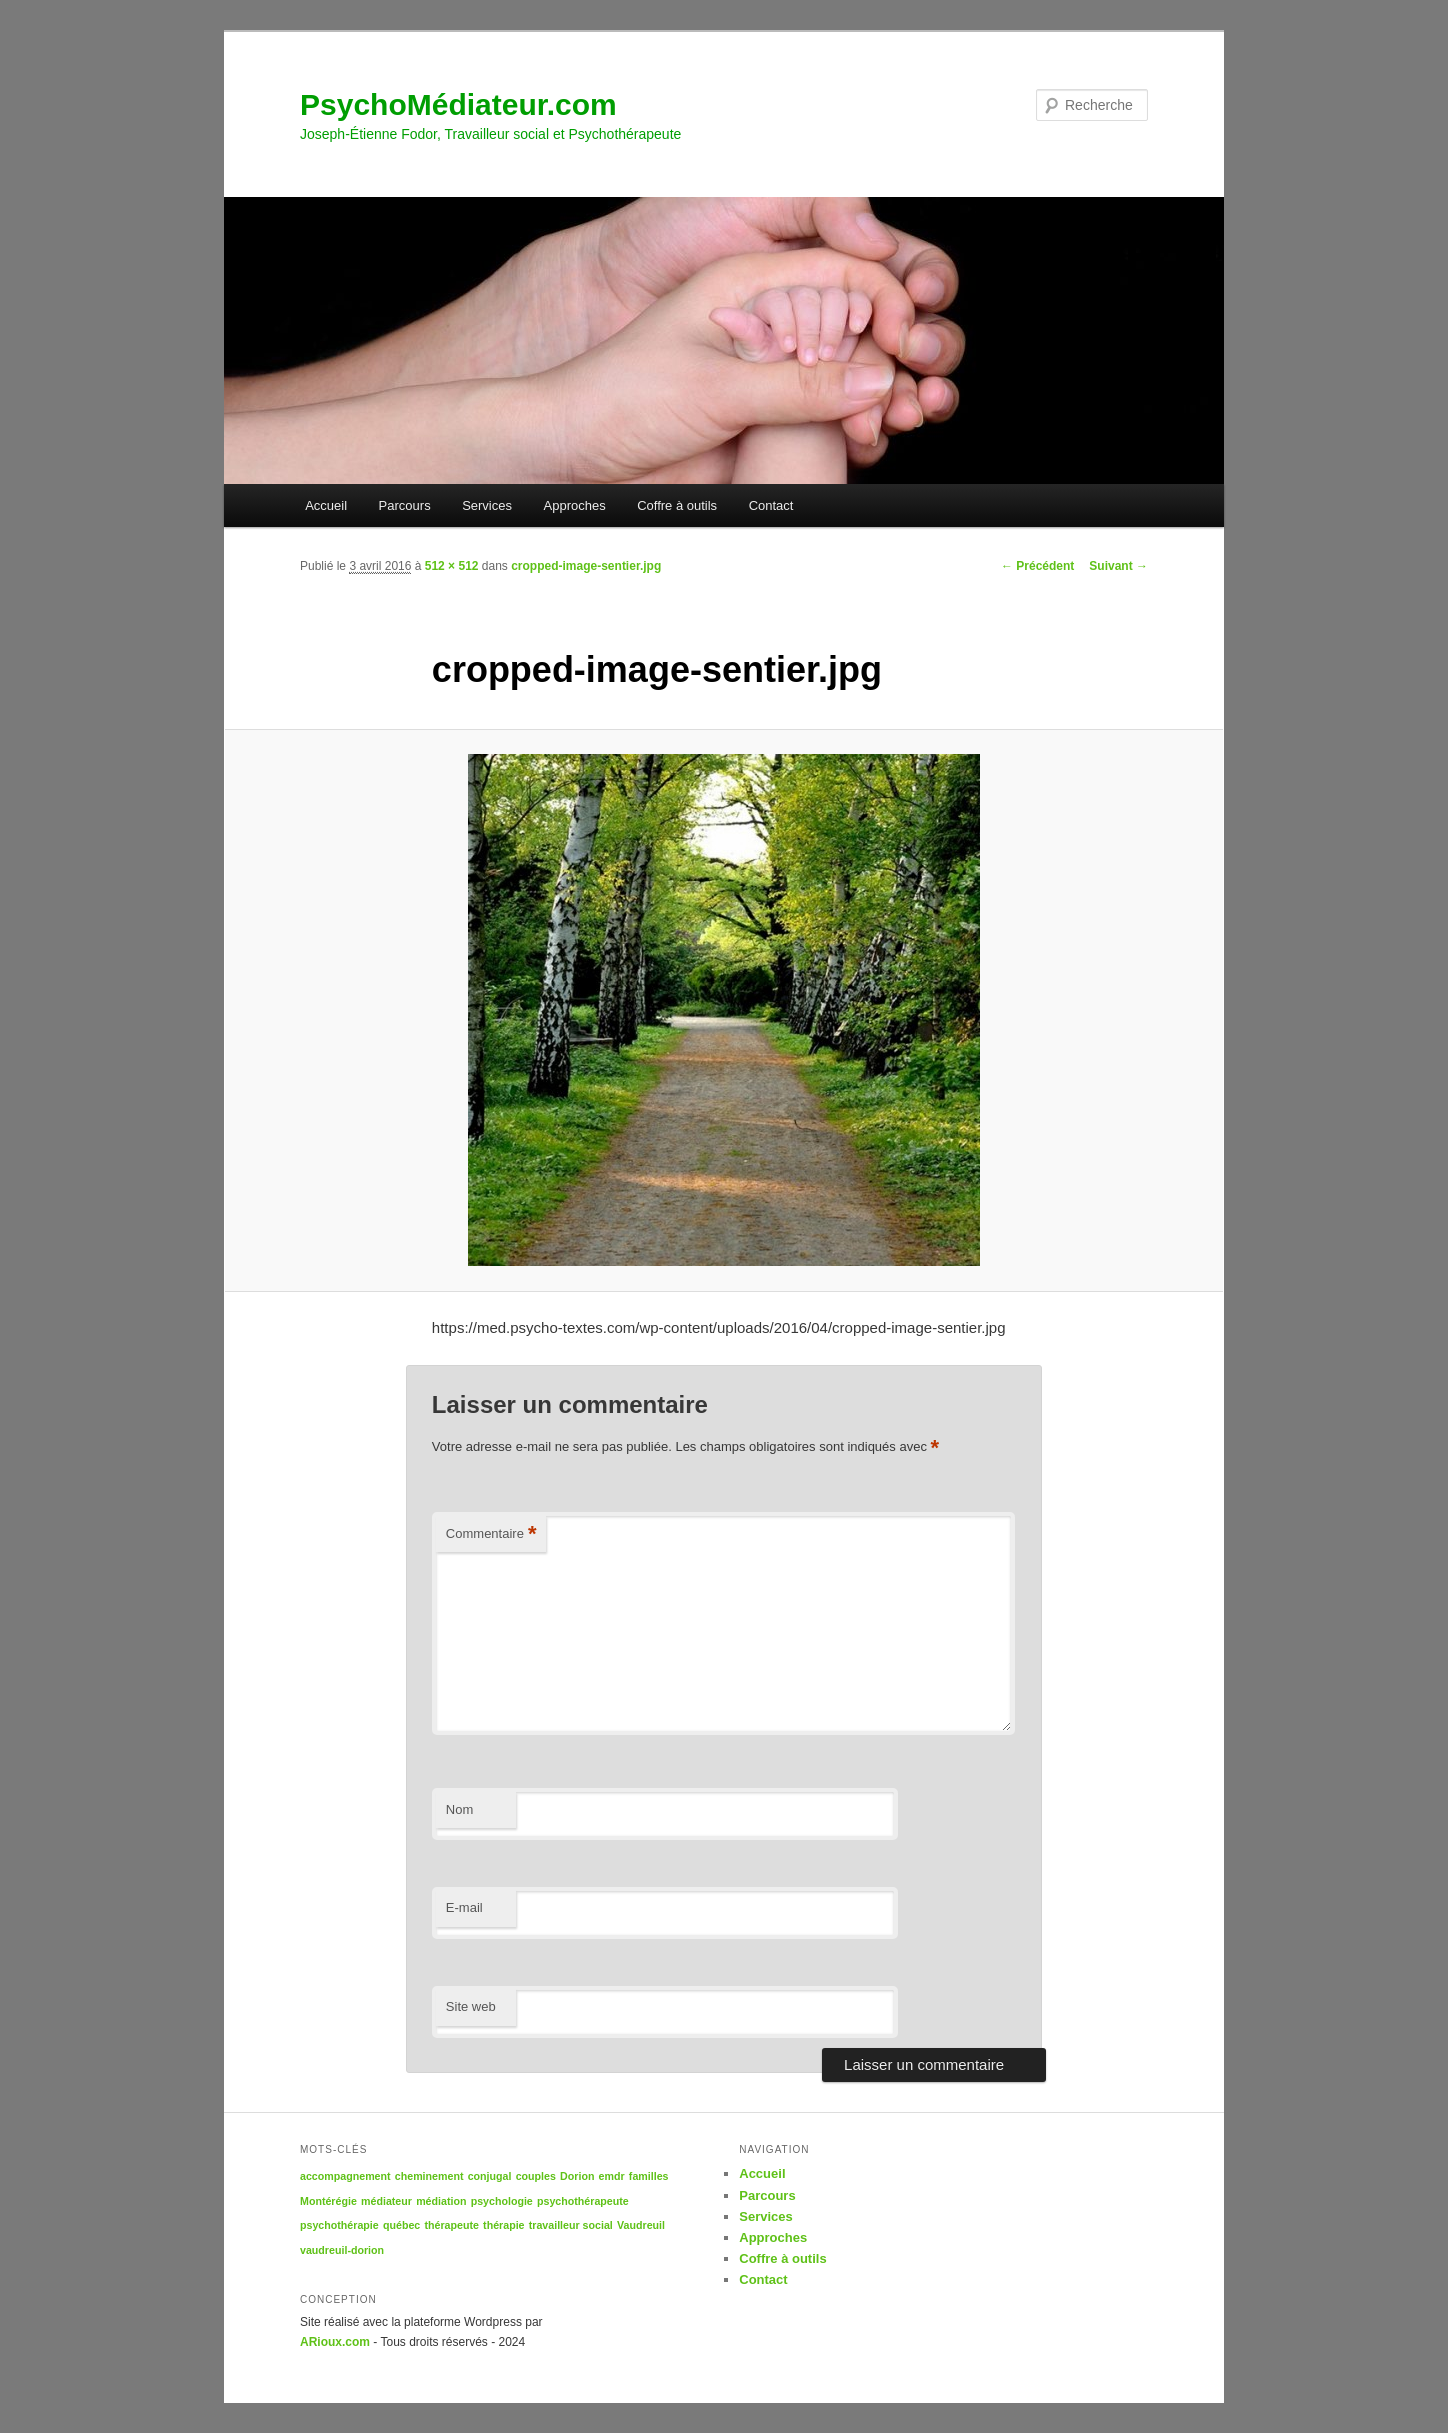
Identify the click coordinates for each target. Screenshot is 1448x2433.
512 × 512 (452, 566)
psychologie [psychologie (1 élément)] (502, 2201)
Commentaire (491, 1534)
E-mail (464, 1907)
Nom (459, 1809)
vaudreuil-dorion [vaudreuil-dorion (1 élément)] (342, 2250)
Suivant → (1118, 566)
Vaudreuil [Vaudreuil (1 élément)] (641, 2225)
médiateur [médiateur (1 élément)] (386, 2201)
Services (487, 505)
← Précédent (1037, 566)
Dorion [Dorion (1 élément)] (577, 2176)
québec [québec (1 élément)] (401, 2225)
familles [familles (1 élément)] (649, 2176)
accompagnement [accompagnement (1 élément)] (345, 2176)
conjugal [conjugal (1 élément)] (490, 2176)
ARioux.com (335, 2342)
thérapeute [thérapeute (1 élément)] (451, 2225)
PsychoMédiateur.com (458, 104)
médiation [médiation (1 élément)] (441, 2201)
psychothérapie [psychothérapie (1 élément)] (339, 2225)
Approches (575, 505)
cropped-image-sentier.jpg (586, 566)
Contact (771, 505)
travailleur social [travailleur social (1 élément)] (571, 2225)
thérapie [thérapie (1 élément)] (503, 2225)
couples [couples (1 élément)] (536, 2176)
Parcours (405, 505)
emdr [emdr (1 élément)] (612, 2176)
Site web (471, 2006)
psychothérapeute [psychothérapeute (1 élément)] (583, 2201)
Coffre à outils (677, 505)
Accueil (326, 505)
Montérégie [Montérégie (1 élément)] (328, 2201)
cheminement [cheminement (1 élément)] (429, 2176)
